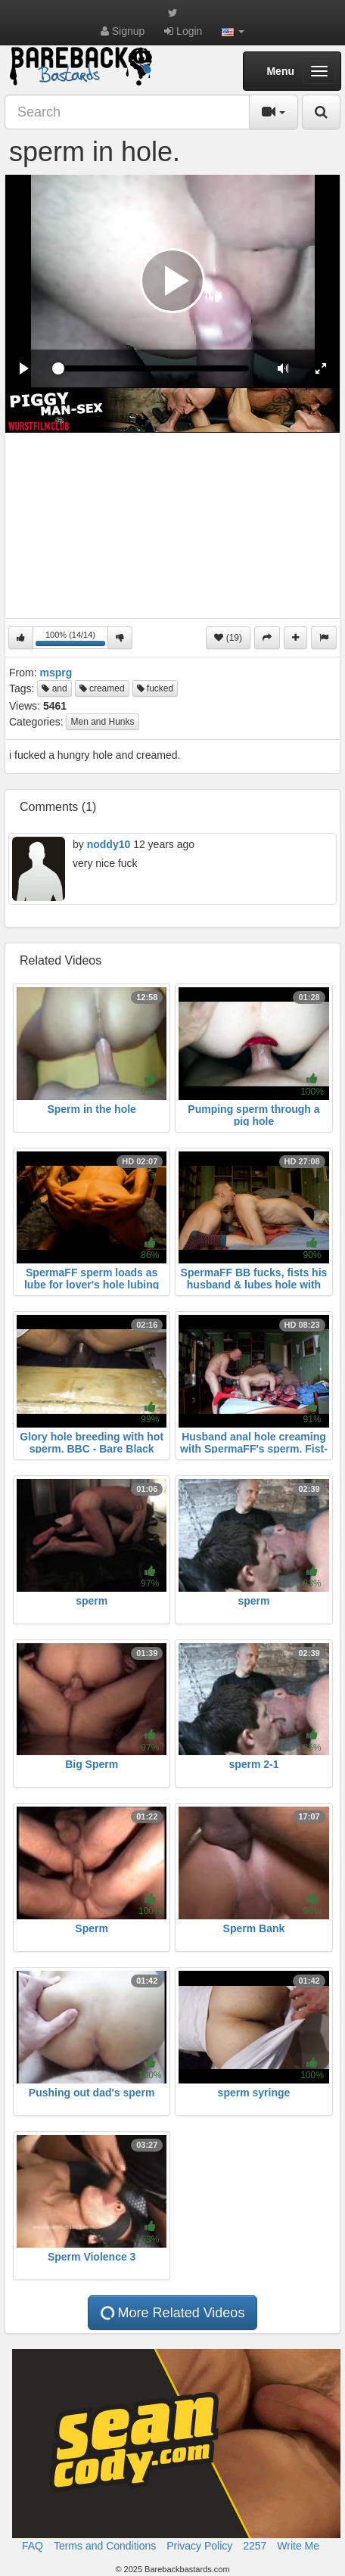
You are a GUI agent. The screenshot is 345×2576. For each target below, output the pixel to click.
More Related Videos (172, 2312)
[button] (233, 31)
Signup (123, 31)
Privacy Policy (199, 2546)
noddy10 (109, 844)
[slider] (153, 368)
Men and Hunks (102, 721)
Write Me (298, 2546)
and (54, 688)
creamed (102, 688)
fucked (155, 688)
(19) (228, 637)
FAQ (32, 2546)
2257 (254, 2546)
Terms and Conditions (105, 2546)
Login (183, 31)
